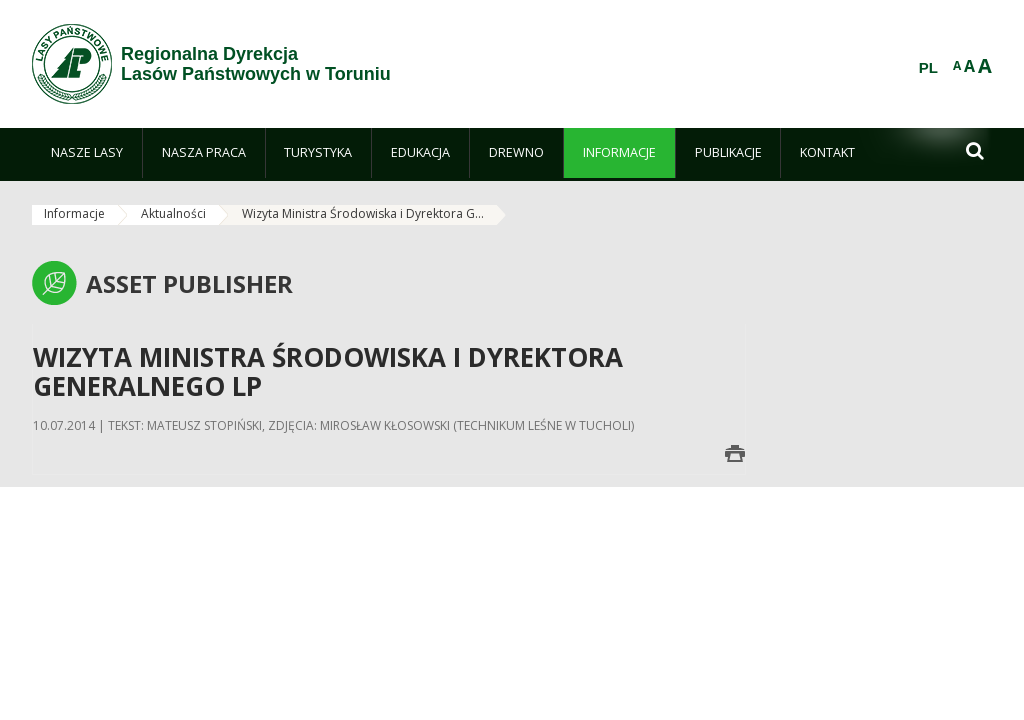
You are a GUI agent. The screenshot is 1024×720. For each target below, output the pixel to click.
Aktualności (173, 213)
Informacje (74, 213)
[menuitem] (87, 153)
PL (928, 68)
